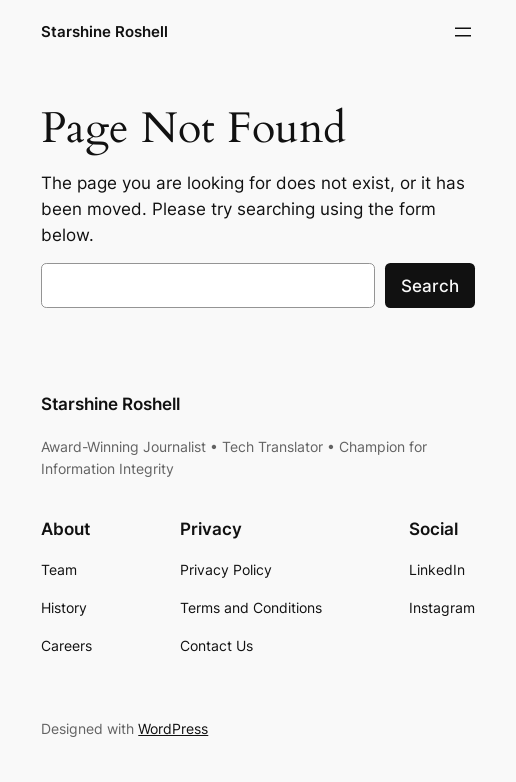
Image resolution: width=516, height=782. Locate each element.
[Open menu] (463, 32)
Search (430, 286)
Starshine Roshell (104, 31)
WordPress (173, 728)
